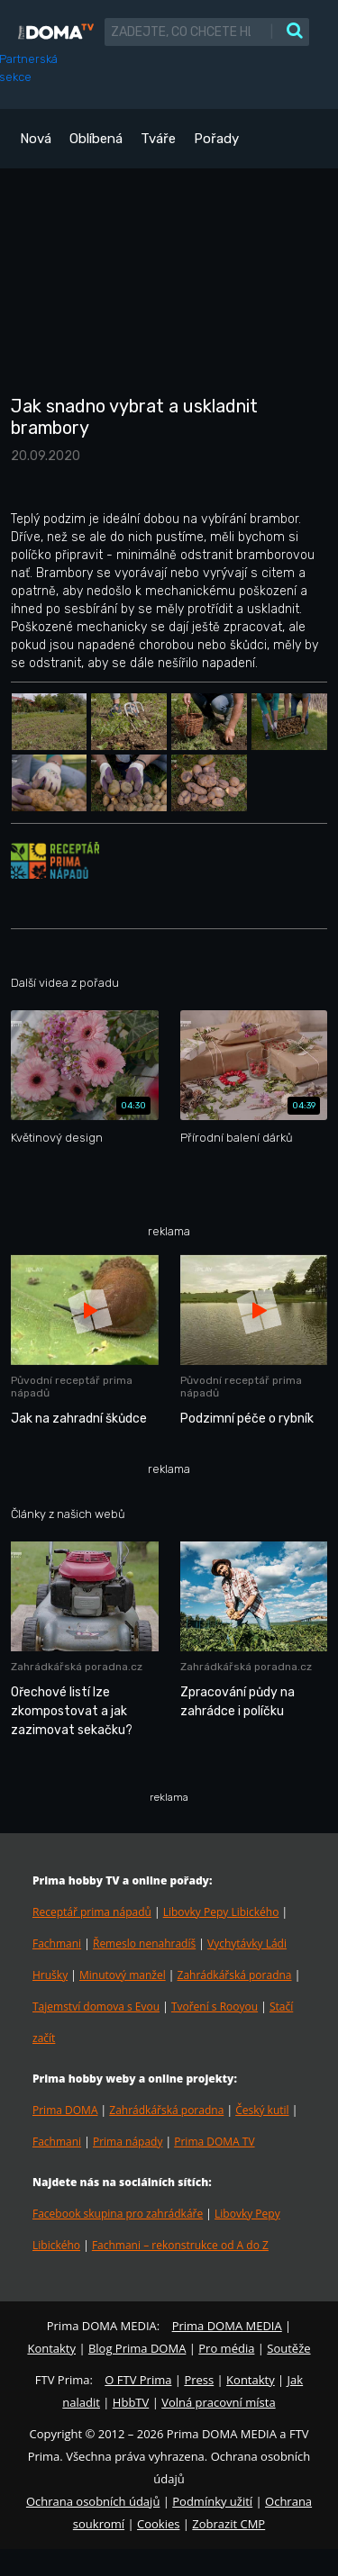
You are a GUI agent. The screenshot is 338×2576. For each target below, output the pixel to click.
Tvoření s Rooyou (214, 2006)
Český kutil (261, 2110)
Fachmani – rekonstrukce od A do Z (180, 2245)
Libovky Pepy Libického (221, 1912)
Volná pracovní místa (218, 2402)
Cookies (158, 2524)
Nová (35, 139)
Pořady (216, 139)
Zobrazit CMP (228, 2524)
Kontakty (51, 2348)
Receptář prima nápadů (91, 1912)
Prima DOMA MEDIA (227, 2326)
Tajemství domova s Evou (96, 2006)
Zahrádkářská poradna (235, 1975)
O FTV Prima (138, 2380)
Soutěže (288, 2348)
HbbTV (131, 2402)
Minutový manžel (122, 1975)
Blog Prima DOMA (137, 2348)
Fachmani (56, 1943)
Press (199, 2380)
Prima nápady (127, 2141)
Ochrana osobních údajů (93, 2501)
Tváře (158, 139)
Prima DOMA (64, 2110)
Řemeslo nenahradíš (144, 1943)
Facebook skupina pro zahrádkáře (117, 2213)
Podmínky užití (212, 2501)
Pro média (226, 2348)
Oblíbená (96, 139)
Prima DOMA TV (214, 2141)
